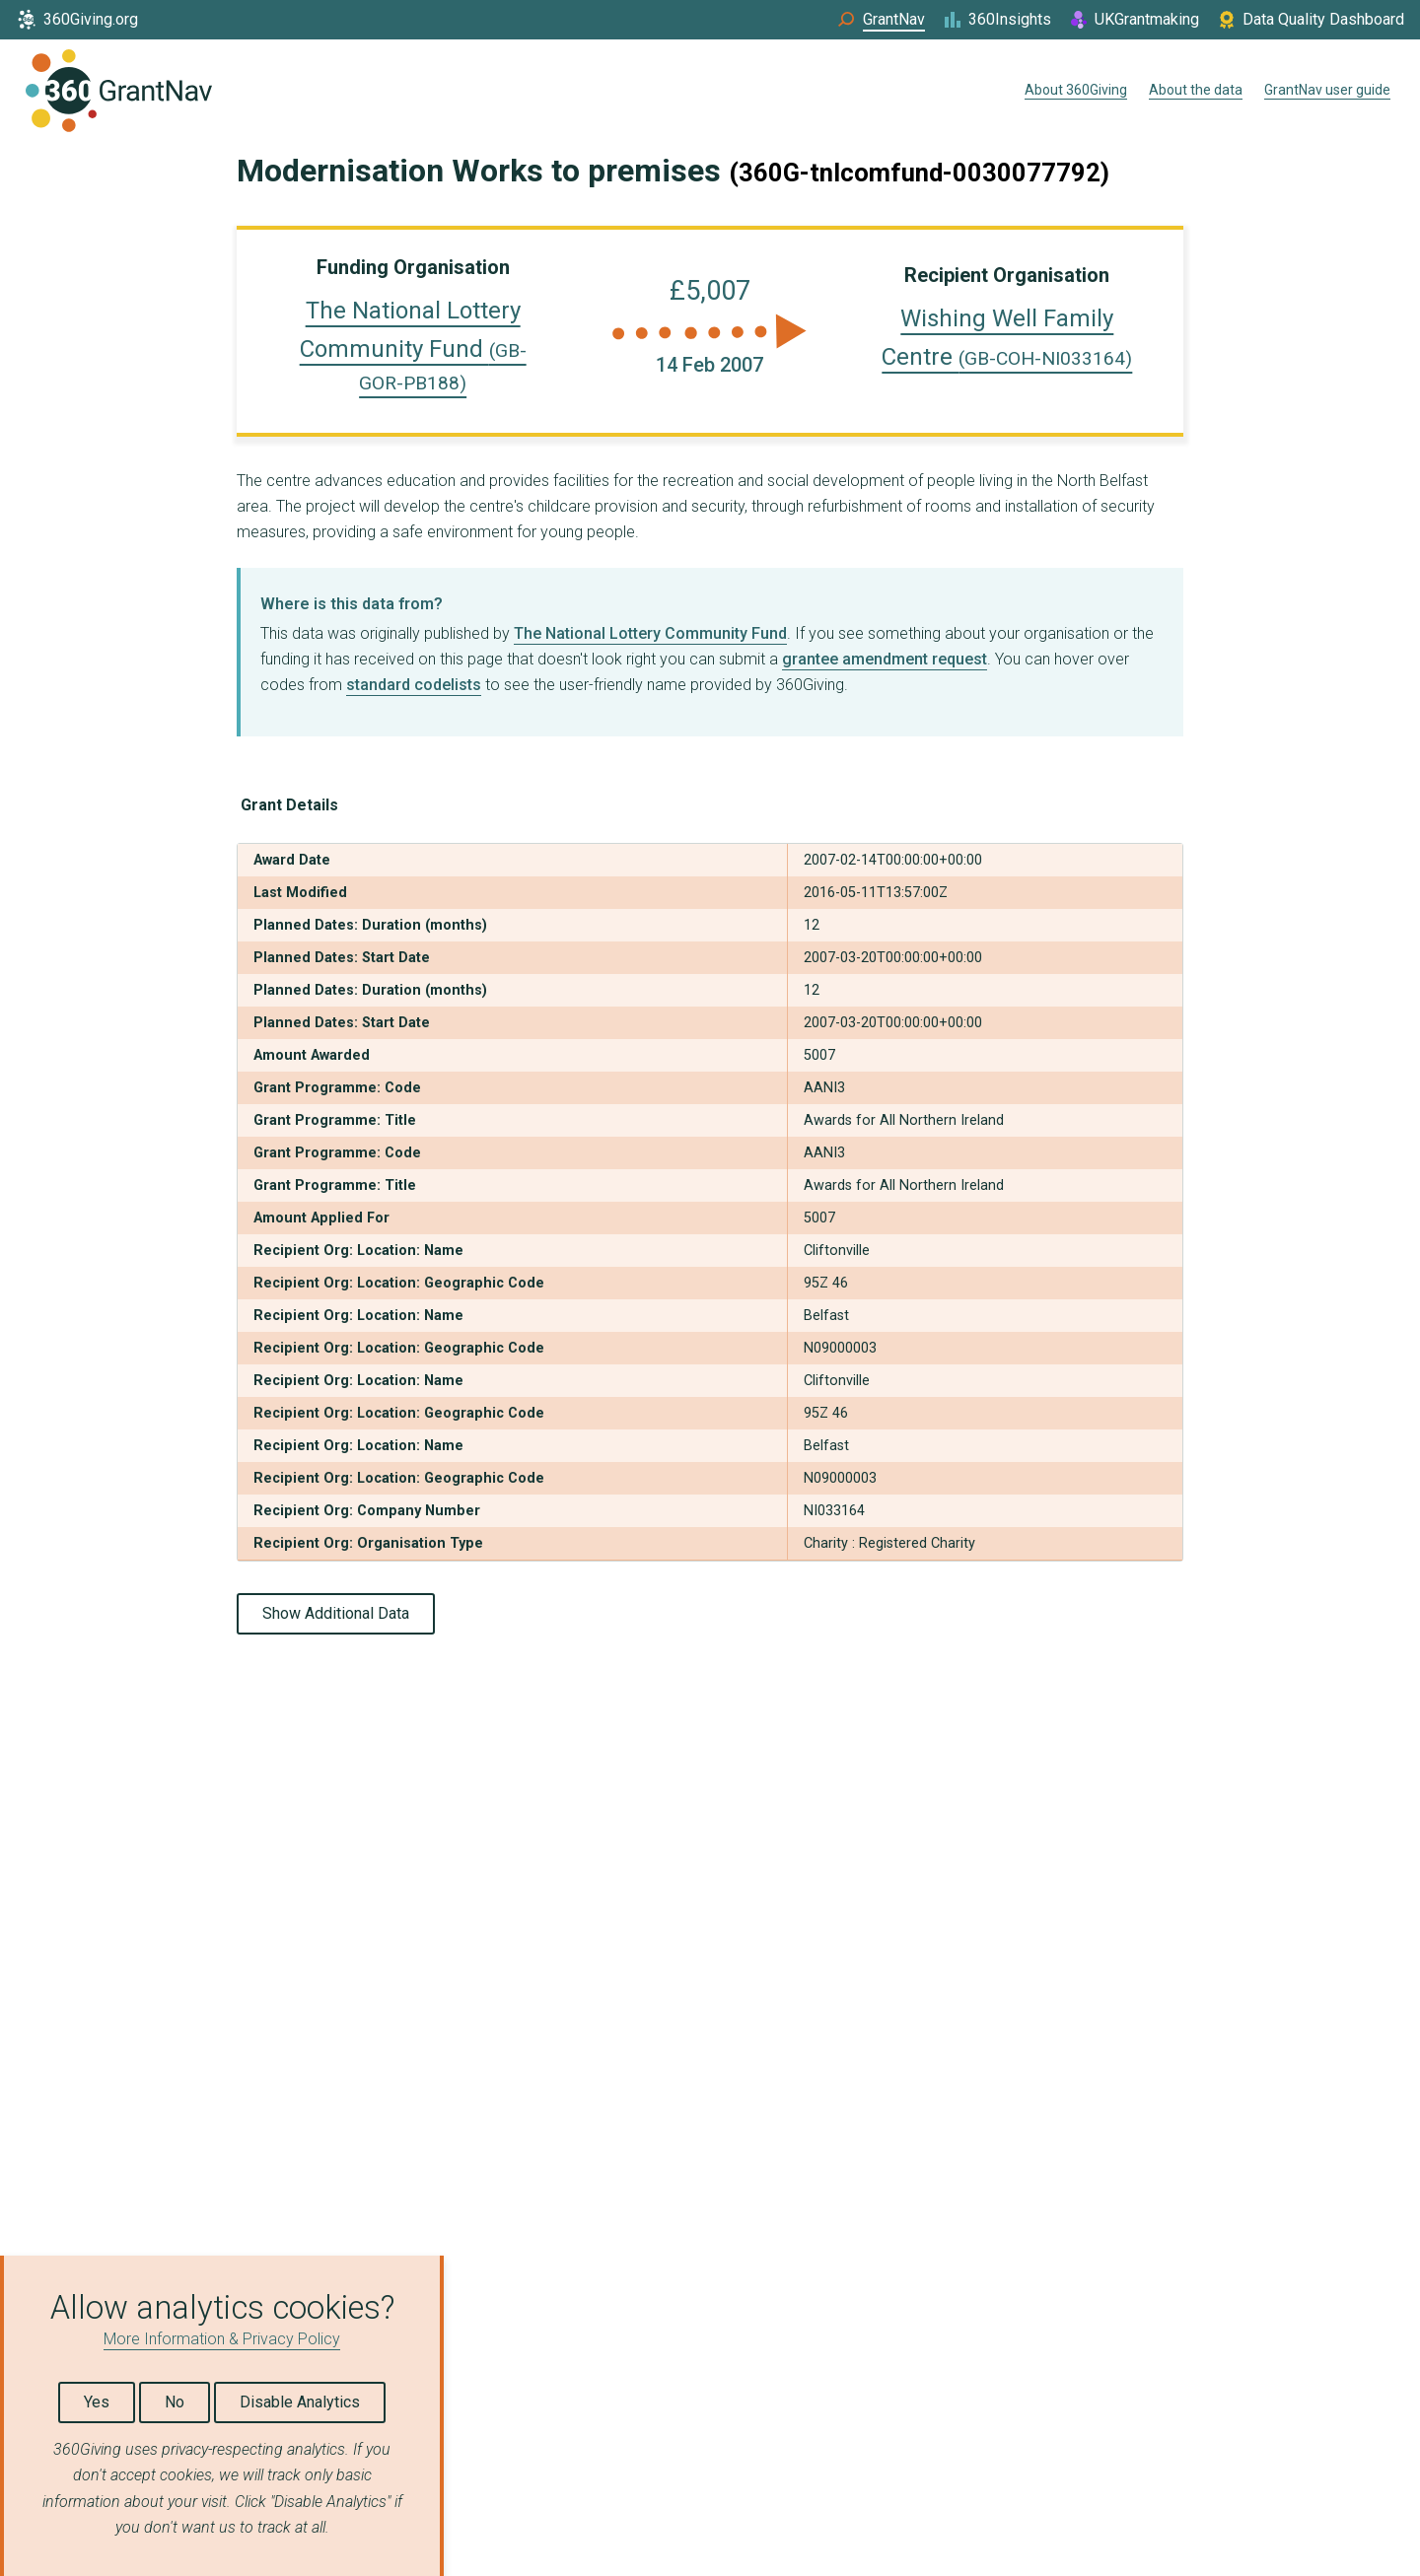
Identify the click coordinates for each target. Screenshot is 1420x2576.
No (174, 2402)
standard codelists (413, 684)
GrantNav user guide (1327, 90)
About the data (1195, 90)
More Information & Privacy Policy (222, 2339)
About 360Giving (1076, 90)
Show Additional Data (335, 1613)
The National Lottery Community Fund (413, 346)
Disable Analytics (300, 2402)
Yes (96, 2402)
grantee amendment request (884, 659)
